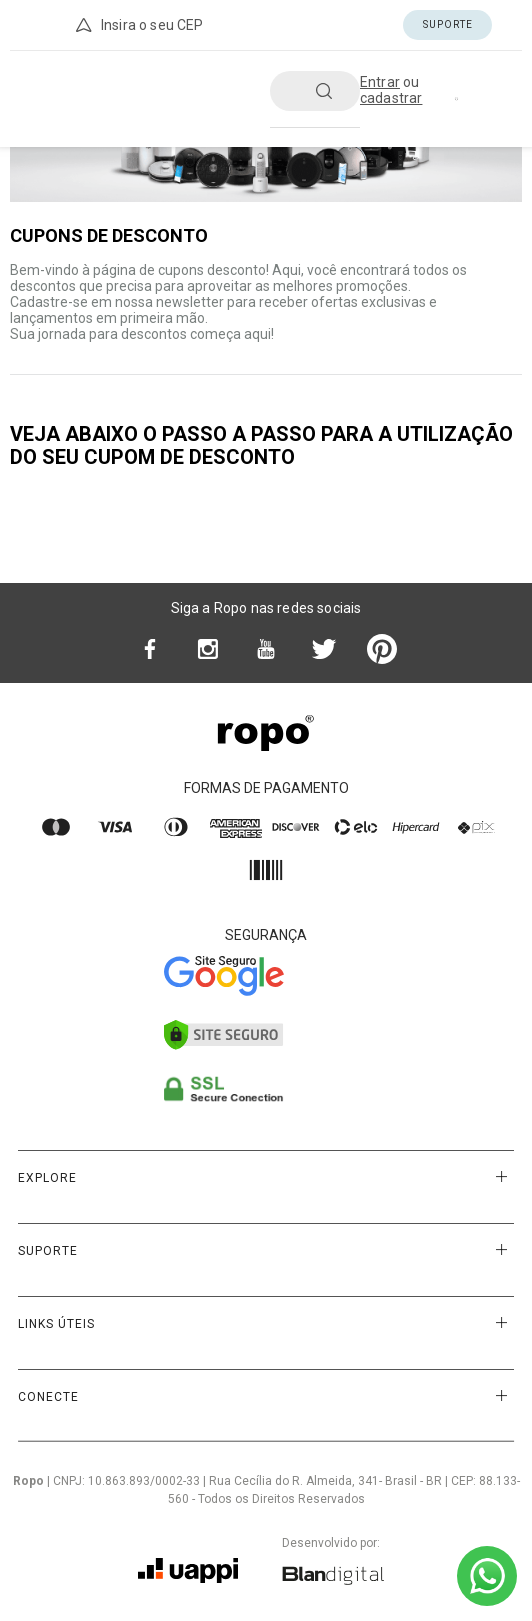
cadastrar (391, 98)
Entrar (380, 82)
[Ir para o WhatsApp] (487, 1576)
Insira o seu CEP (138, 25)
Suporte (448, 24)
